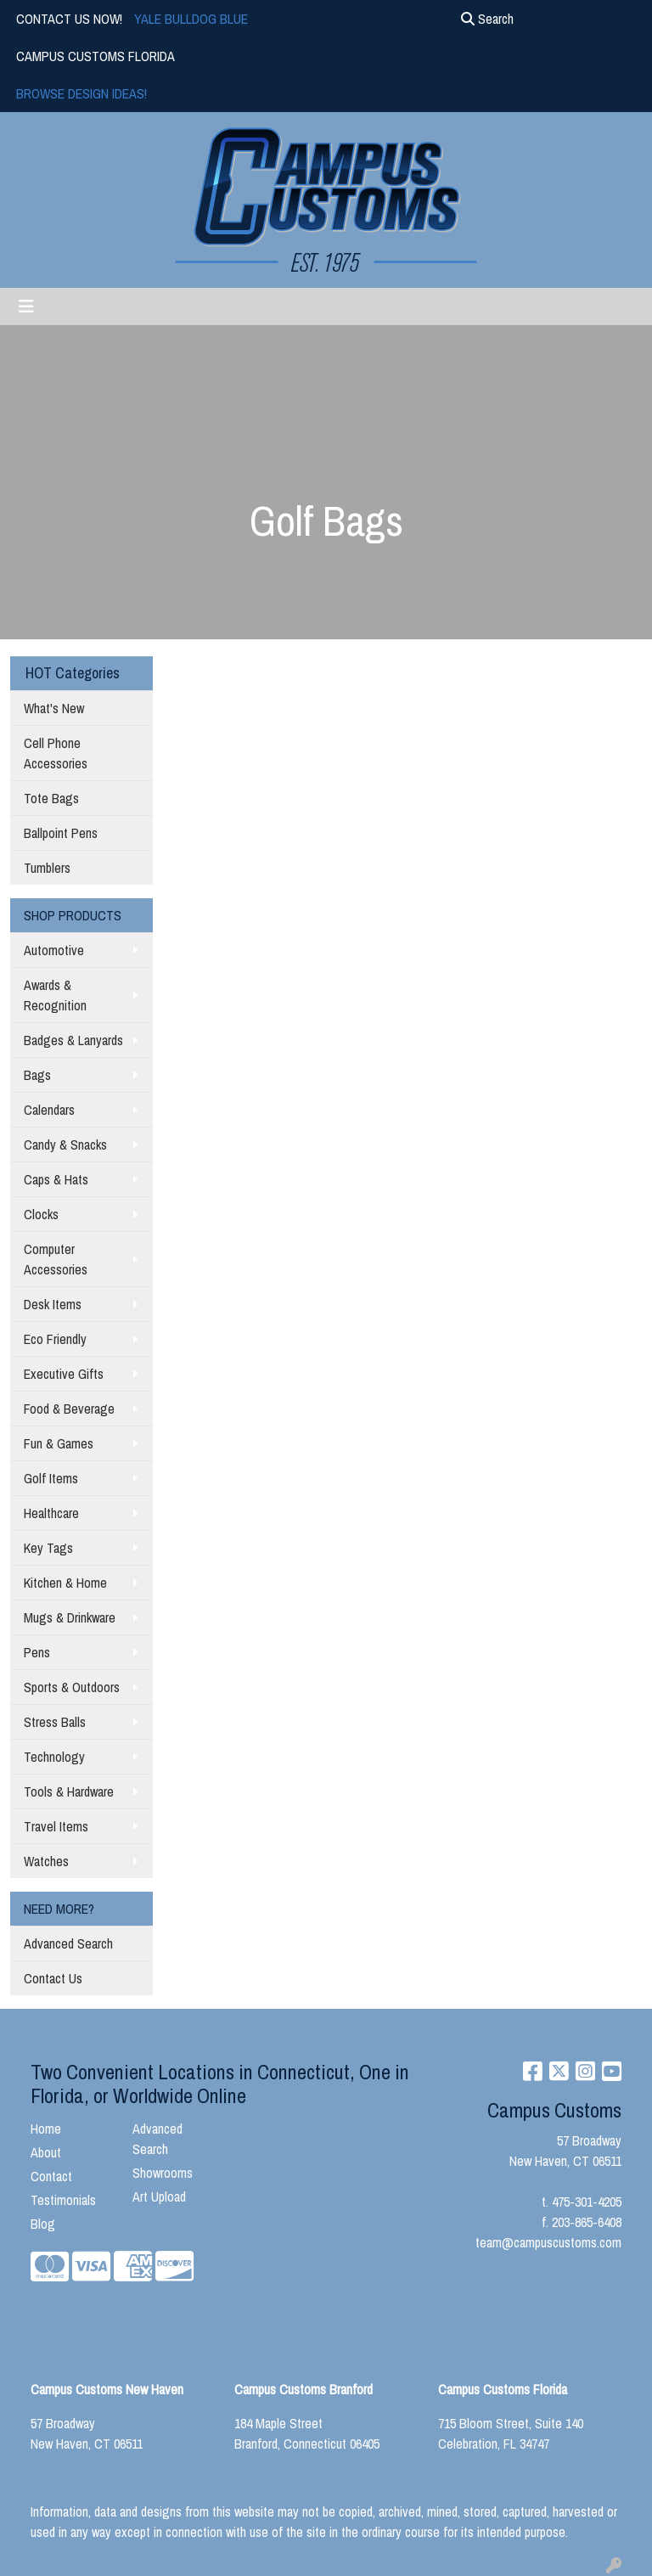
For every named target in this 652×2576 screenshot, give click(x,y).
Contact (51, 2176)
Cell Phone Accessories (55, 753)
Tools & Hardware (69, 1791)
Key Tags (48, 1547)
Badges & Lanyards (73, 1040)
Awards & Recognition (55, 995)
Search (487, 18)
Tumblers (47, 867)
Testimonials (63, 2200)
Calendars (49, 1109)
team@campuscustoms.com (548, 2242)
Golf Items (51, 1478)
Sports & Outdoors (72, 1687)
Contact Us (53, 1978)
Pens (37, 1652)
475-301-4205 (586, 2201)
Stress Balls (55, 1722)
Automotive (54, 950)
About (46, 2152)
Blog (43, 2223)
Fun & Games (58, 1443)
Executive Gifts (64, 1373)
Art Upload (159, 2196)
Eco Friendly (55, 1339)
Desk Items (53, 1304)
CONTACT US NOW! (69, 18)
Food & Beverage (69, 1408)
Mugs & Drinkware (69, 1617)
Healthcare (51, 1513)
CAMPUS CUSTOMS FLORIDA (95, 56)
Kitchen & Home (65, 1582)
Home (46, 2128)
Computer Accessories (55, 1259)
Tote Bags (51, 798)
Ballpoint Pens (61, 833)
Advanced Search (68, 1943)
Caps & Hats (56, 1179)
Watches (46, 1861)
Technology (54, 1756)
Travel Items (56, 1826)
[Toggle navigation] (26, 306)
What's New (54, 708)
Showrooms (162, 2172)
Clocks (41, 1214)
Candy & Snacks (65, 1144)
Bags (37, 1075)
